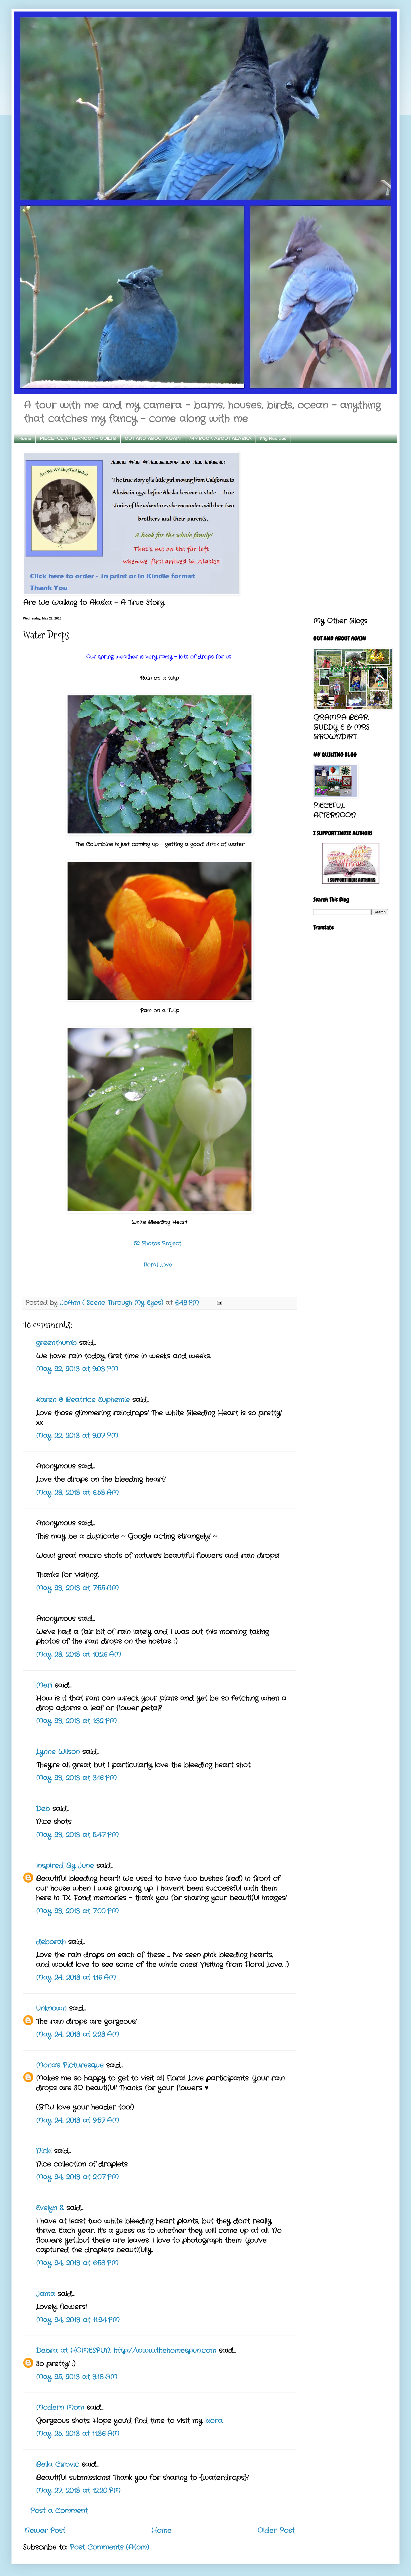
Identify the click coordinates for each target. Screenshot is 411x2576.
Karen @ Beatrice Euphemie (83, 1400)
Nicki (43, 2151)
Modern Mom (60, 2408)
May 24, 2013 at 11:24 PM (78, 2320)
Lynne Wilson (58, 1752)
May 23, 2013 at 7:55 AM (77, 1588)
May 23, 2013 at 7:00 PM (77, 1911)
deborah (51, 1942)
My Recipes (273, 438)
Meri (44, 1685)
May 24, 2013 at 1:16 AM (76, 1978)
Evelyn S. (50, 2208)
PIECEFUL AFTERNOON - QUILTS (78, 438)
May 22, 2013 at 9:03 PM (77, 1369)
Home (24, 438)
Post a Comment (59, 2511)
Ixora (213, 2421)
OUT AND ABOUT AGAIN (153, 438)
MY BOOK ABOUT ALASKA (220, 438)
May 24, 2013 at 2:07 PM (77, 2177)
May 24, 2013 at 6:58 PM (77, 2263)
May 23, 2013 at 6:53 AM (77, 1493)
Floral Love (159, 1265)
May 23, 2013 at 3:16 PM (76, 1778)
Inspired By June (65, 1866)
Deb (43, 1809)
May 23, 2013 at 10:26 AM (78, 1655)
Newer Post (44, 2531)
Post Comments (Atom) (109, 2547)
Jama (45, 2294)
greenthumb (56, 1343)
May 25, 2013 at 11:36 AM (77, 2434)
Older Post (276, 2531)
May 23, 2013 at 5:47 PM (77, 1835)
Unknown (51, 2008)
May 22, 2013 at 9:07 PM (77, 1436)
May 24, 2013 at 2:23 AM (77, 2035)
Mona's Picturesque (69, 2065)
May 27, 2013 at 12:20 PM (78, 2491)
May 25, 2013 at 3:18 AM (76, 2377)
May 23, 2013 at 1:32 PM (76, 1721)
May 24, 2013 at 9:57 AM (77, 2121)
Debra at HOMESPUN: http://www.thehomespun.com (127, 2351)
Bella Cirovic (57, 2465)
